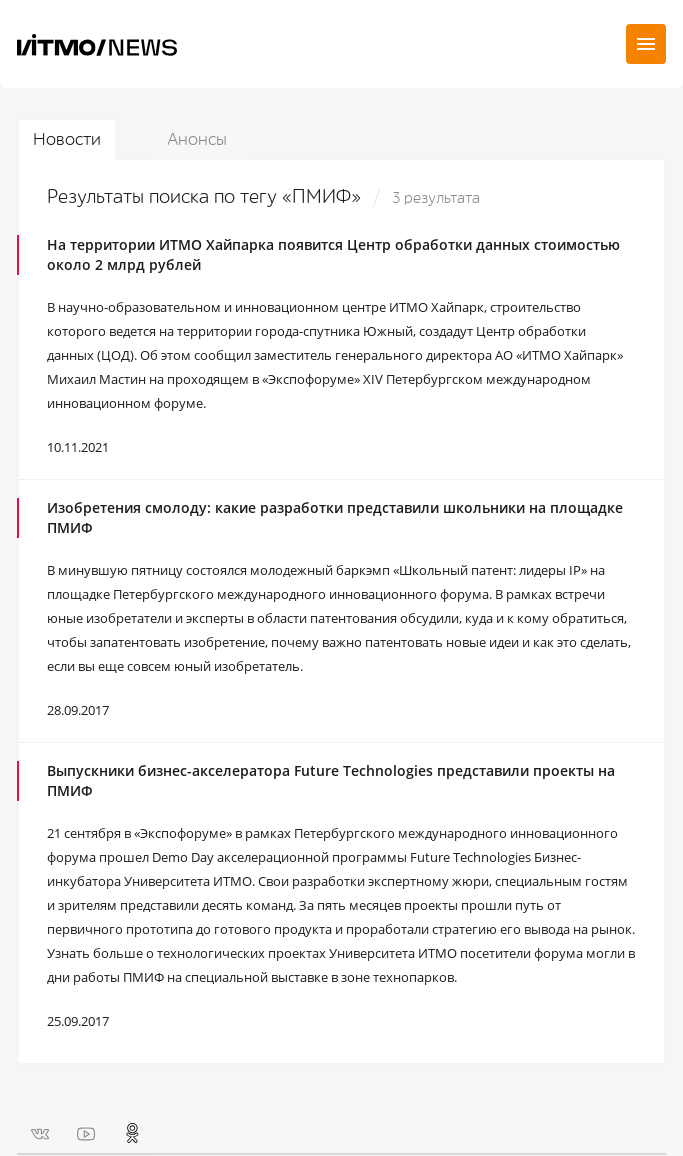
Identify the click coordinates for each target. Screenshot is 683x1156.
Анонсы (197, 139)
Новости (67, 139)
